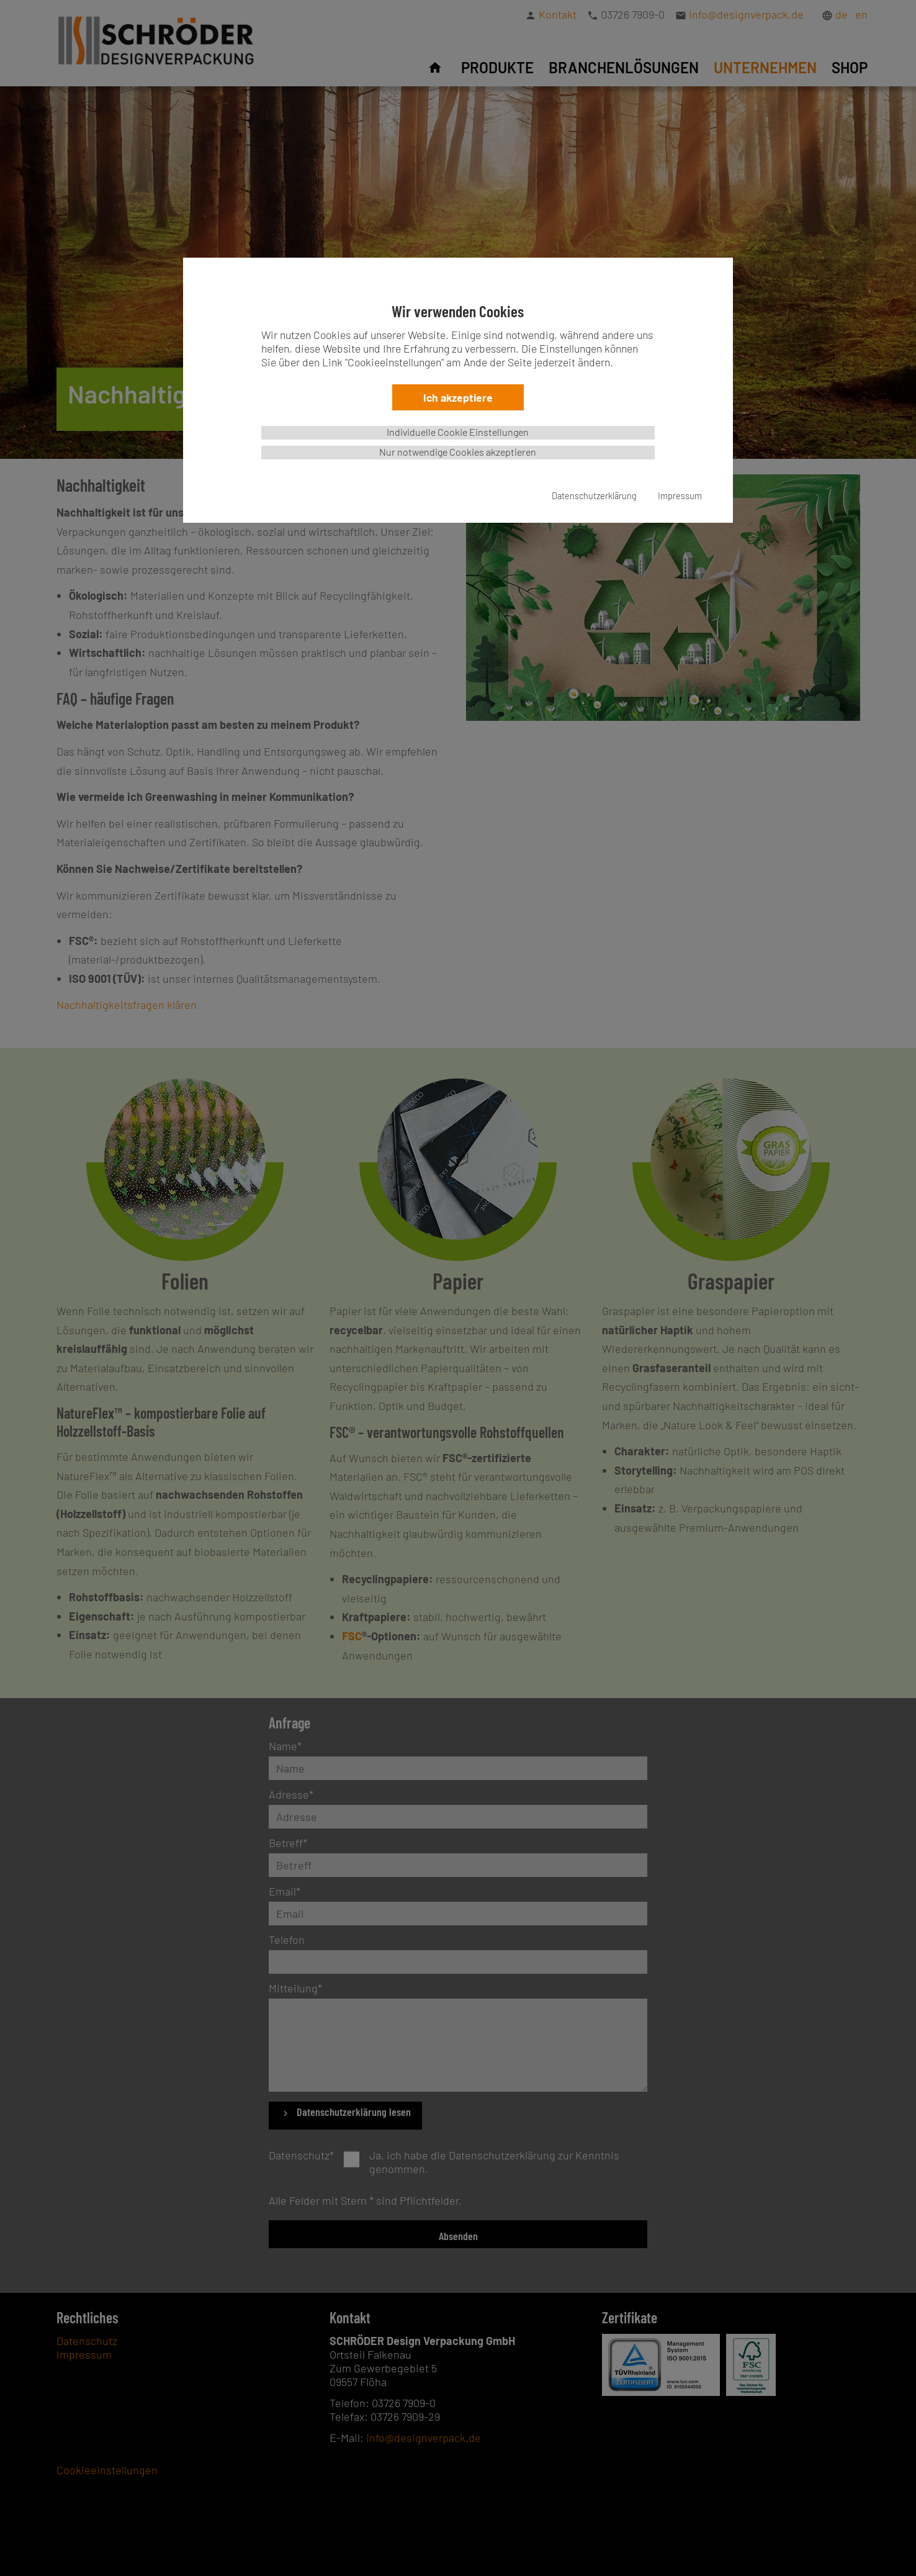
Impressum (680, 495)
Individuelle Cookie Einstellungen (458, 432)
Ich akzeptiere (458, 397)
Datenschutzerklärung (594, 495)
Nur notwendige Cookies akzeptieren (457, 452)
